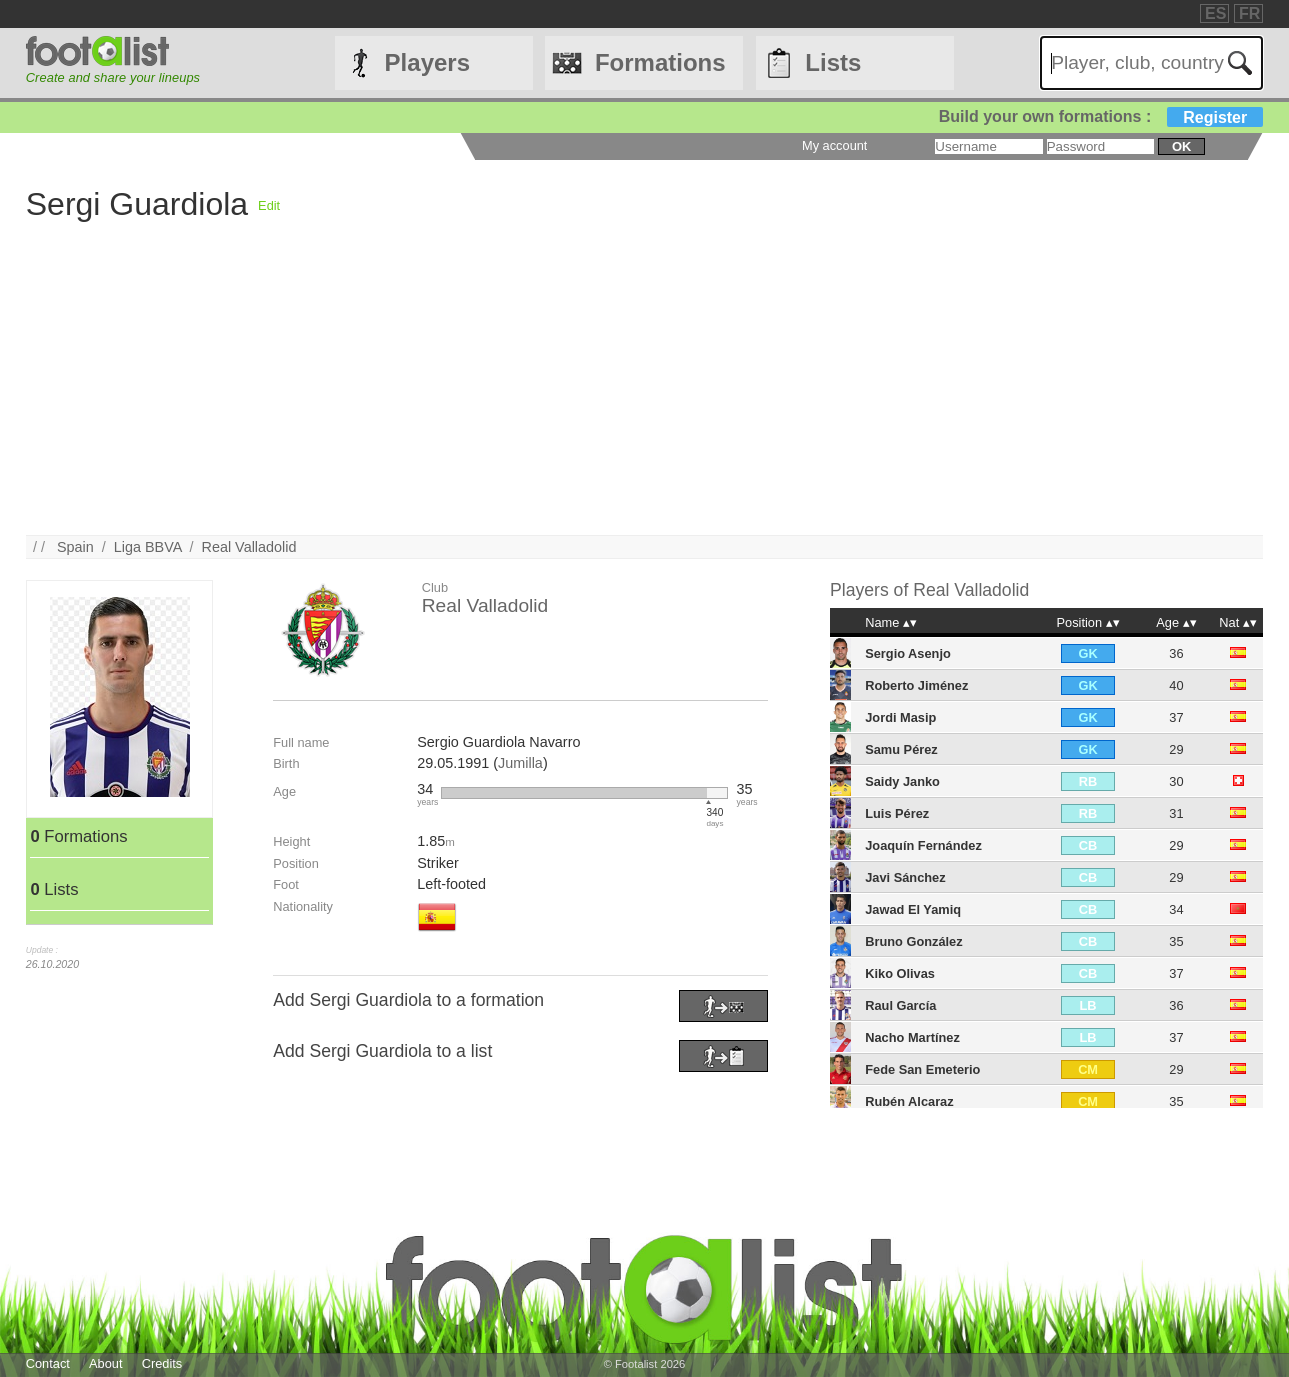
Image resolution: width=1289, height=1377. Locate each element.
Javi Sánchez (905, 877)
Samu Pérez (901, 749)
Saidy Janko (902, 781)
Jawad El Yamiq (913, 909)
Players (427, 62)
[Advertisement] (626, 395)
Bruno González (913, 941)
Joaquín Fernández (923, 845)
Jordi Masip (900, 717)
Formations (660, 62)
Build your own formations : (1101, 116)
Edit (269, 205)
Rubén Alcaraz (909, 1101)
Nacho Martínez (912, 1037)
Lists (833, 62)
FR (1249, 13)
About (105, 1363)
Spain (75, 547)
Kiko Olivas (900, 973)
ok (1181, 146)
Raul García (900, 1005)
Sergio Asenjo (908, 653)
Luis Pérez (897, 813)
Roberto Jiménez (916, 685)
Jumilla (520, 763)
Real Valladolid (249, 547)
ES (1215, 13)
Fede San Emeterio (922, 1069)
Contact (48, 1363)
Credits (162, 1363)
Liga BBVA (148, 547)
